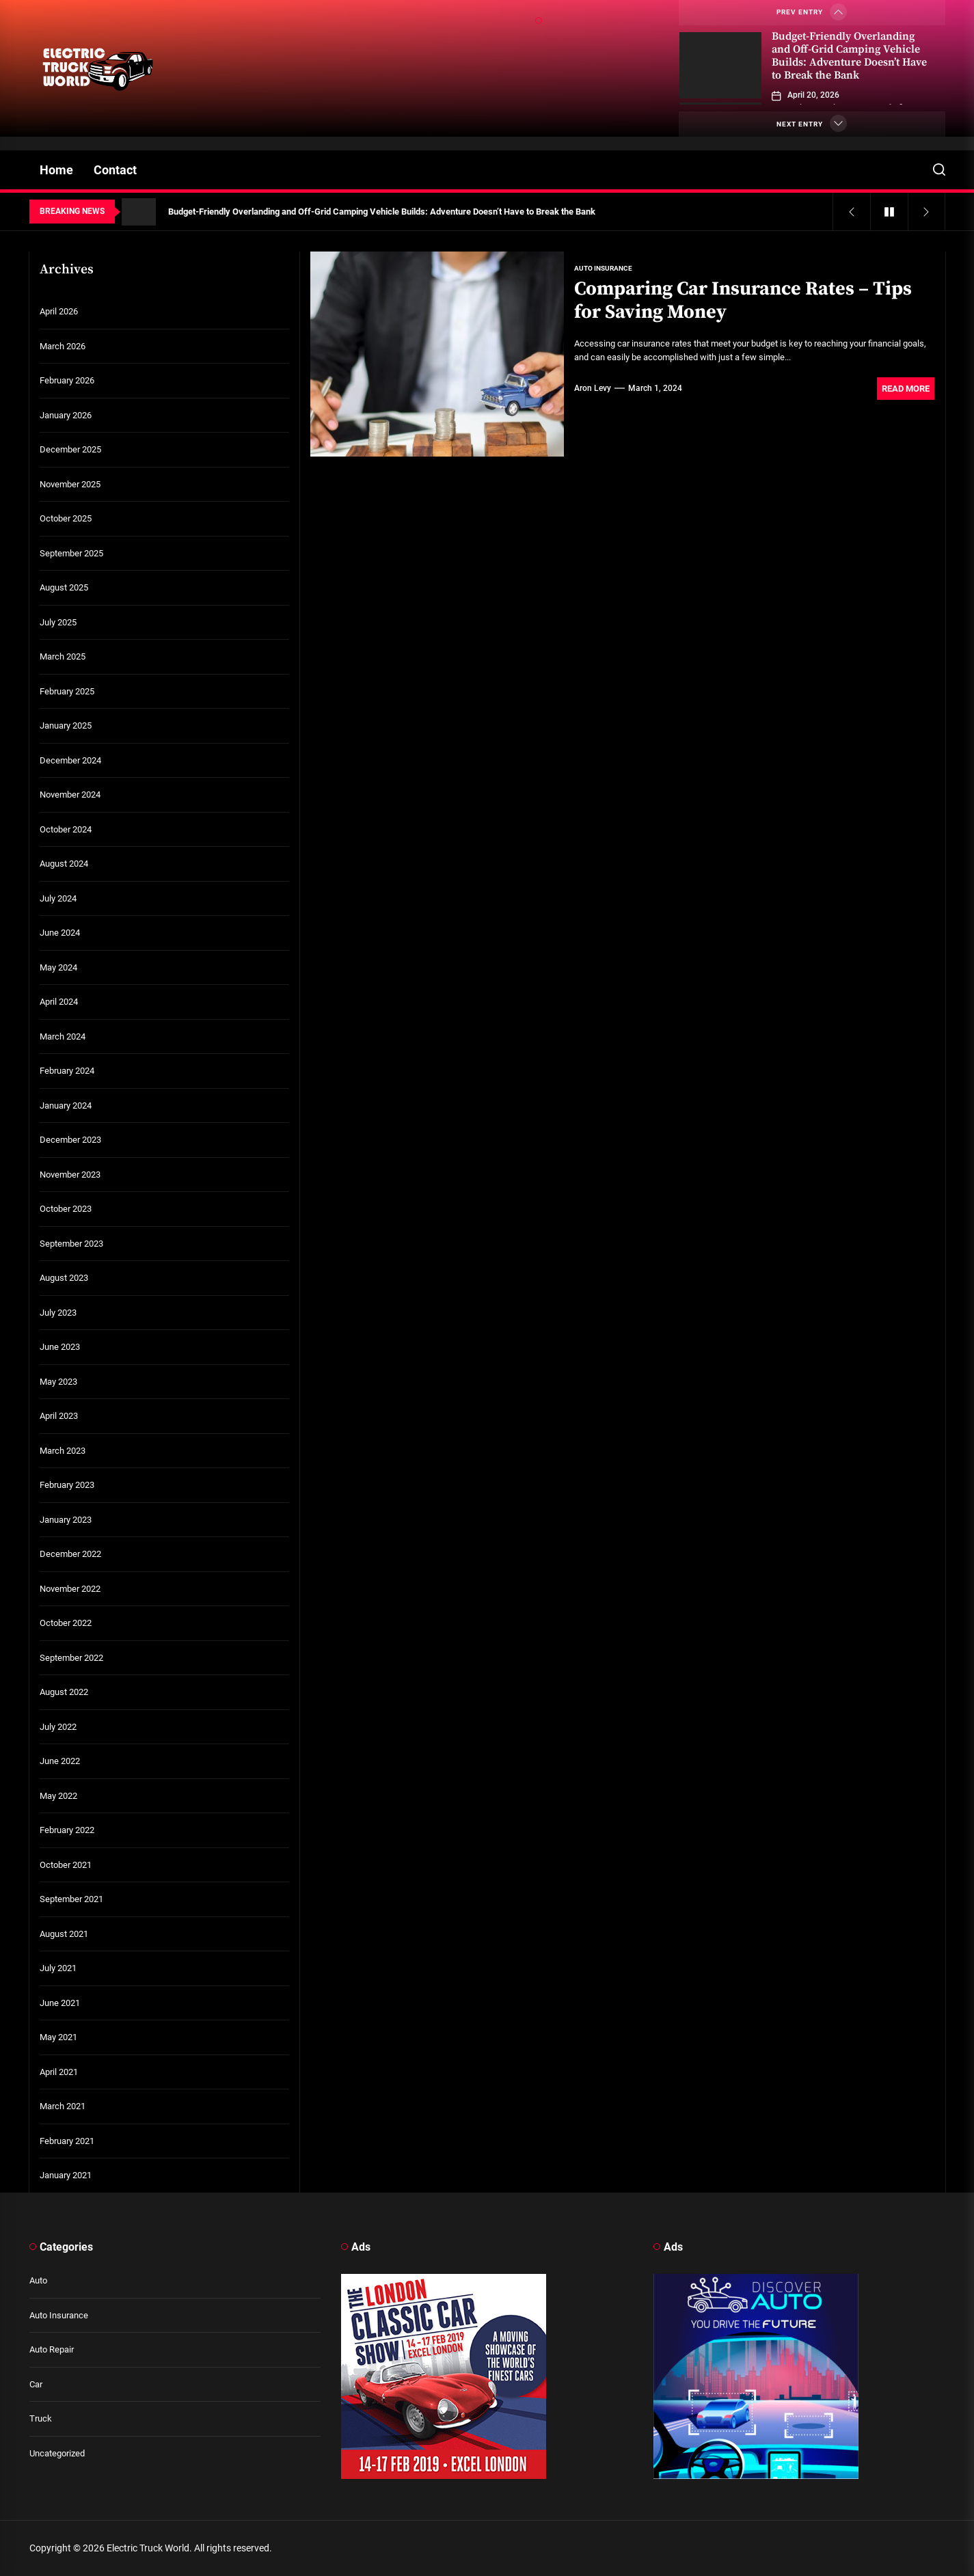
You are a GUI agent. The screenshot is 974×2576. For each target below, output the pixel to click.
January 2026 (66, 415)
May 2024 (58, 967)
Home (56, 170)
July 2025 (58, 622)
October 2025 (66, 518)
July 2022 (58, 1727)
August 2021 (64, 1934)
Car (35, 2384)
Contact (115, 170)
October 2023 (66, 1209)
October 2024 (66, 829)
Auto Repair (51, 2349)
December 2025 (70, 449)
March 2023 (62, 1451)
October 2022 (66, 1623)
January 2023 (66, 1520)
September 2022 (71, 1658)
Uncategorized (57, 2453)
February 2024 (67, 1071)
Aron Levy (592, 388)
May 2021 (58, 2037)
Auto (38, 2280)
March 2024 (62, 1036)
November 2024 (70, 794)
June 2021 (60, 2003)
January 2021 (66, 2175)
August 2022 (64, 1692)
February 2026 (67, 380)
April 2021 (59, 2072)
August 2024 (64, 863)
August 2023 (64, 1278)
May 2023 (58, 1382)
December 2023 (70, 1140)
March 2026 (62, 346)
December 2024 (70, 760)
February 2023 (67, 1485)
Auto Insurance (58, 2315)
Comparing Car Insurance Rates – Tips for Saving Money (743, 300)
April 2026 (59, 311)
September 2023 (71, 1243)
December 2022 (70, 1554)
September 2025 (71, 553)
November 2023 (70, 1174)
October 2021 (66, 1865)
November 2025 (70, 484)
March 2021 (62, 2106)
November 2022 (70, 1589)
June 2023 (60, 1347)
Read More (906, 388)
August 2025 (64, 587)
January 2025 (66, 725)
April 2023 (59, 1416)
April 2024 (59, 1001)
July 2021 (58, 1968)
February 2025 (67, 691)
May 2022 (58, 1796)
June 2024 (60, 932)
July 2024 (58, 898)
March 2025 (62, 656)
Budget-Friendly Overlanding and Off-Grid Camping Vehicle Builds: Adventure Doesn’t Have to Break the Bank (849, 56)
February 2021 (67, 2141)
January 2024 (66, 1105)
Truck (40, 2418)
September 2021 (71, 1899)
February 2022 (67, 1830)
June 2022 (60, 1761)
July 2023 (58, 1312)
